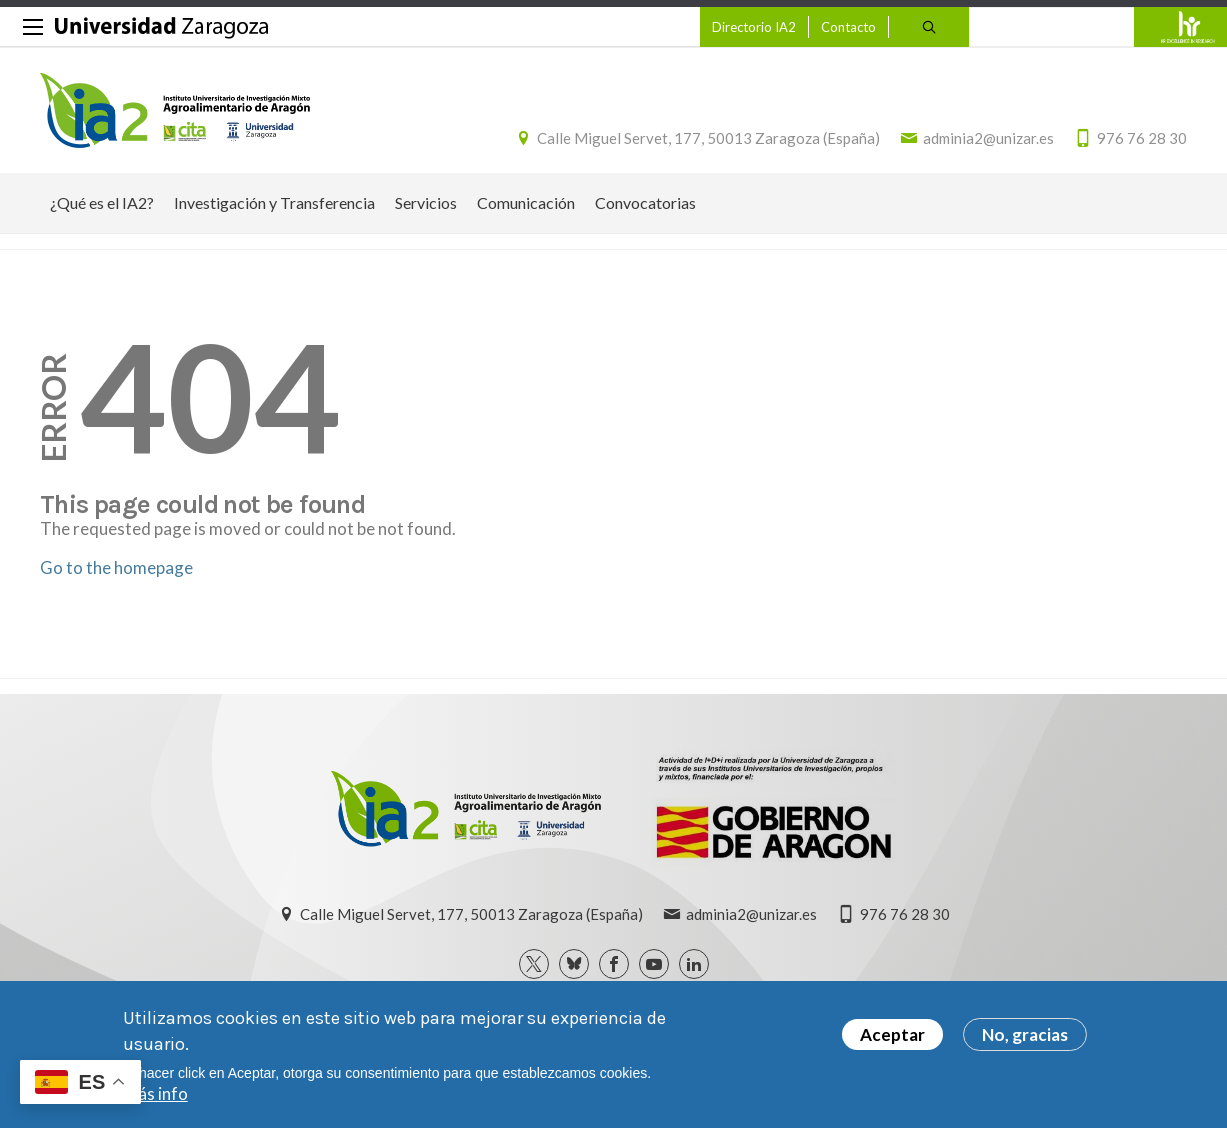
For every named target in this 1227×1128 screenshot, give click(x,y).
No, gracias (1025, 1038)
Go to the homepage (116, 567)
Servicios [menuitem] (426, 202)
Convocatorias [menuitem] (645, 202)
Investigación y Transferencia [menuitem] (274, 202)
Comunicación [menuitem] (526, 202)
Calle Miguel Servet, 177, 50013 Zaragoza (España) (708, 138)
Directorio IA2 (754, 27)
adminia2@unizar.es (988, 138)
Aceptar (892, 1038)
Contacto (848, 27)
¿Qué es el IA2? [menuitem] (102, 202)
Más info (155, 1097)
